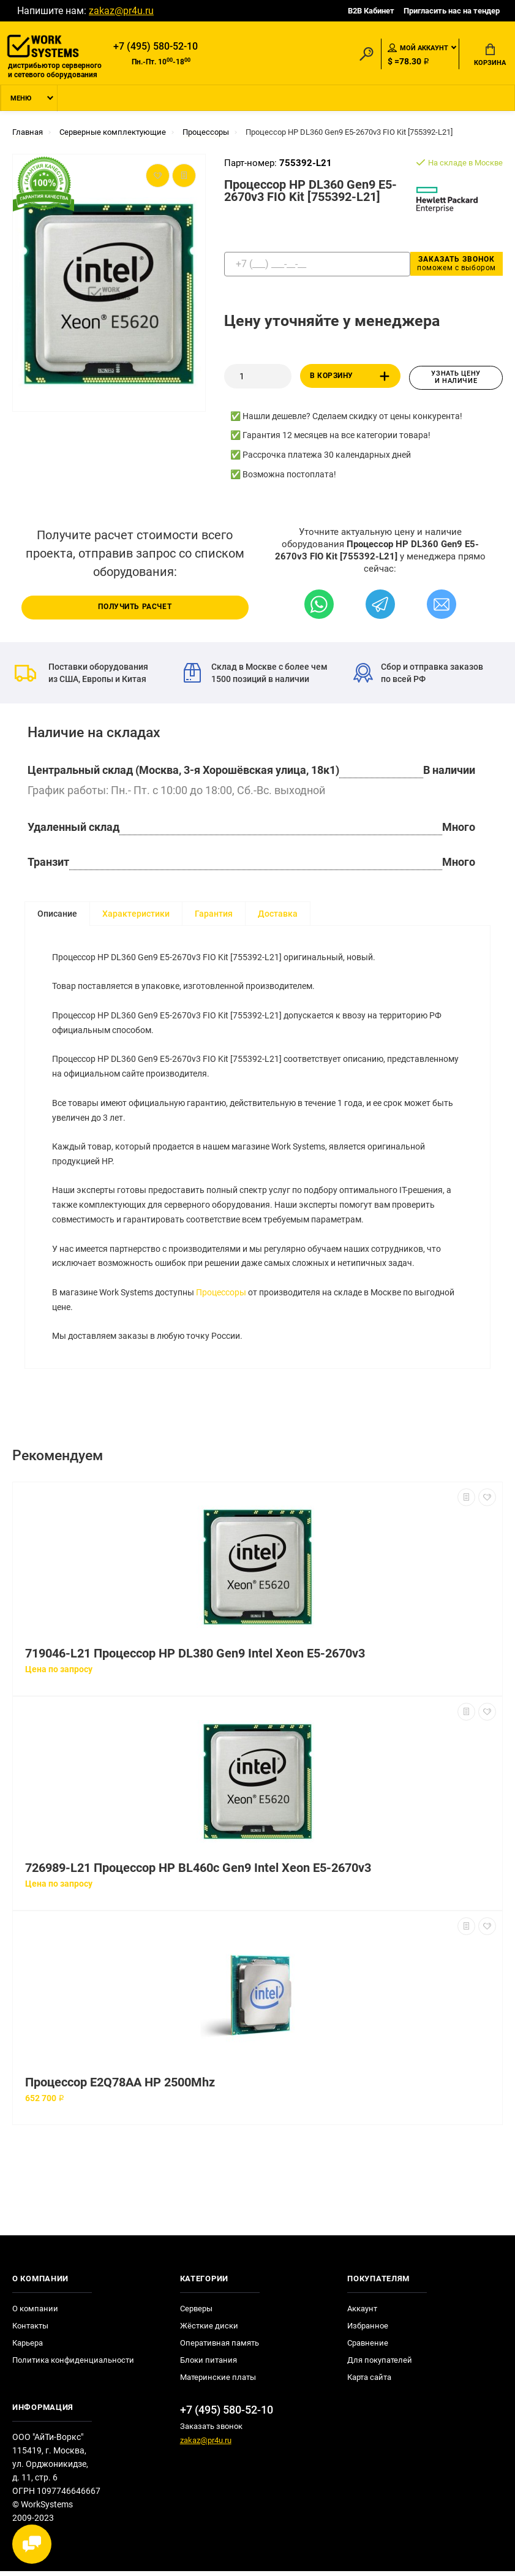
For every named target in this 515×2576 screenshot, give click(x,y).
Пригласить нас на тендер (452, 10)
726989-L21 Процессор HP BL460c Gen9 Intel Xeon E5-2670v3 (198, 1873)
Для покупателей (379, 2365)
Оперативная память (219, 2347)
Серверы (196, 2313)
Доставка (278, 915)
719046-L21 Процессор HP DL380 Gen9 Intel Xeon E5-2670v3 (195, 1658)
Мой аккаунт (418, 48)
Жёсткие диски (209, 2330)
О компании (35, 2313)
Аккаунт (362, 2313)
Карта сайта (369, 2382)
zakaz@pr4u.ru (121, 10)
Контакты (30, 2330)
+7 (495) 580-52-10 (155, 47)
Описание (57, 915)
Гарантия (214, 915)
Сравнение (367, 2347)
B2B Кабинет (371, 10)
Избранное (367, 2330)
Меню (20, 100)
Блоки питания (208, 2365)
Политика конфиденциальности (73, 2365)
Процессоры (222, 1297)
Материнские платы (218, 2382)
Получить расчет (134, 608)
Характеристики (136, 915)
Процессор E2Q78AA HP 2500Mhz (120, 2087)
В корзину (352, 378)
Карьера (27, 2347)
